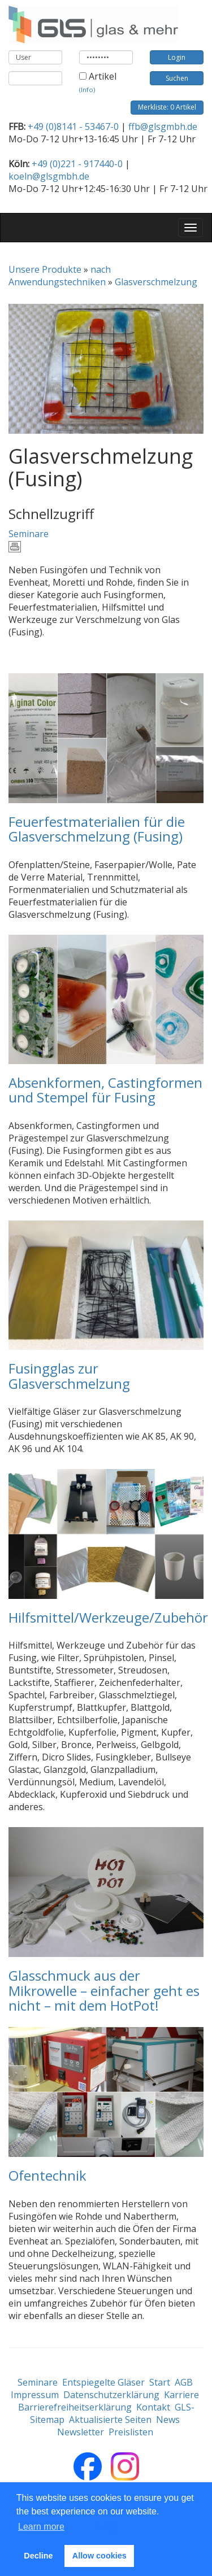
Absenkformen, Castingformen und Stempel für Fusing (105, 1089)
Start (159, 2382)
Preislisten (131, 2432)
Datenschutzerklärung (111, 2394)
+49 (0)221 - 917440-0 (77, 164)
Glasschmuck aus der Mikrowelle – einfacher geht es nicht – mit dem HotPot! (104, 1990)
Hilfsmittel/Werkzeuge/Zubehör (108, 1617)
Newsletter (80, 2432)
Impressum (35, 2394)
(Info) (87, 89)
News (168, 2419)
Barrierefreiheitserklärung (75, 2407)
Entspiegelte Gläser (103, 2382)
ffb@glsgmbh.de (162, 126)
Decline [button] (38, 2555)
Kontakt (153, 2407)
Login (176, 57)
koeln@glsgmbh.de (48, 176)
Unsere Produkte (44, 269)
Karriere (181, 2394)
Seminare (28, 534)
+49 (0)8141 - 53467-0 (73, 126)
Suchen (177, 78)
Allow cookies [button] (99, 2555)
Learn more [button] (41, 2526)
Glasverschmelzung (156, 282)
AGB (184, 2382)
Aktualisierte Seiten (110, 2419)
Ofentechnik (47, 2175)
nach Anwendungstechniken (59, 275)
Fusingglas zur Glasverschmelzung (69, 1375)
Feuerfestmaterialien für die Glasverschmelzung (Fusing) (96, 828)
